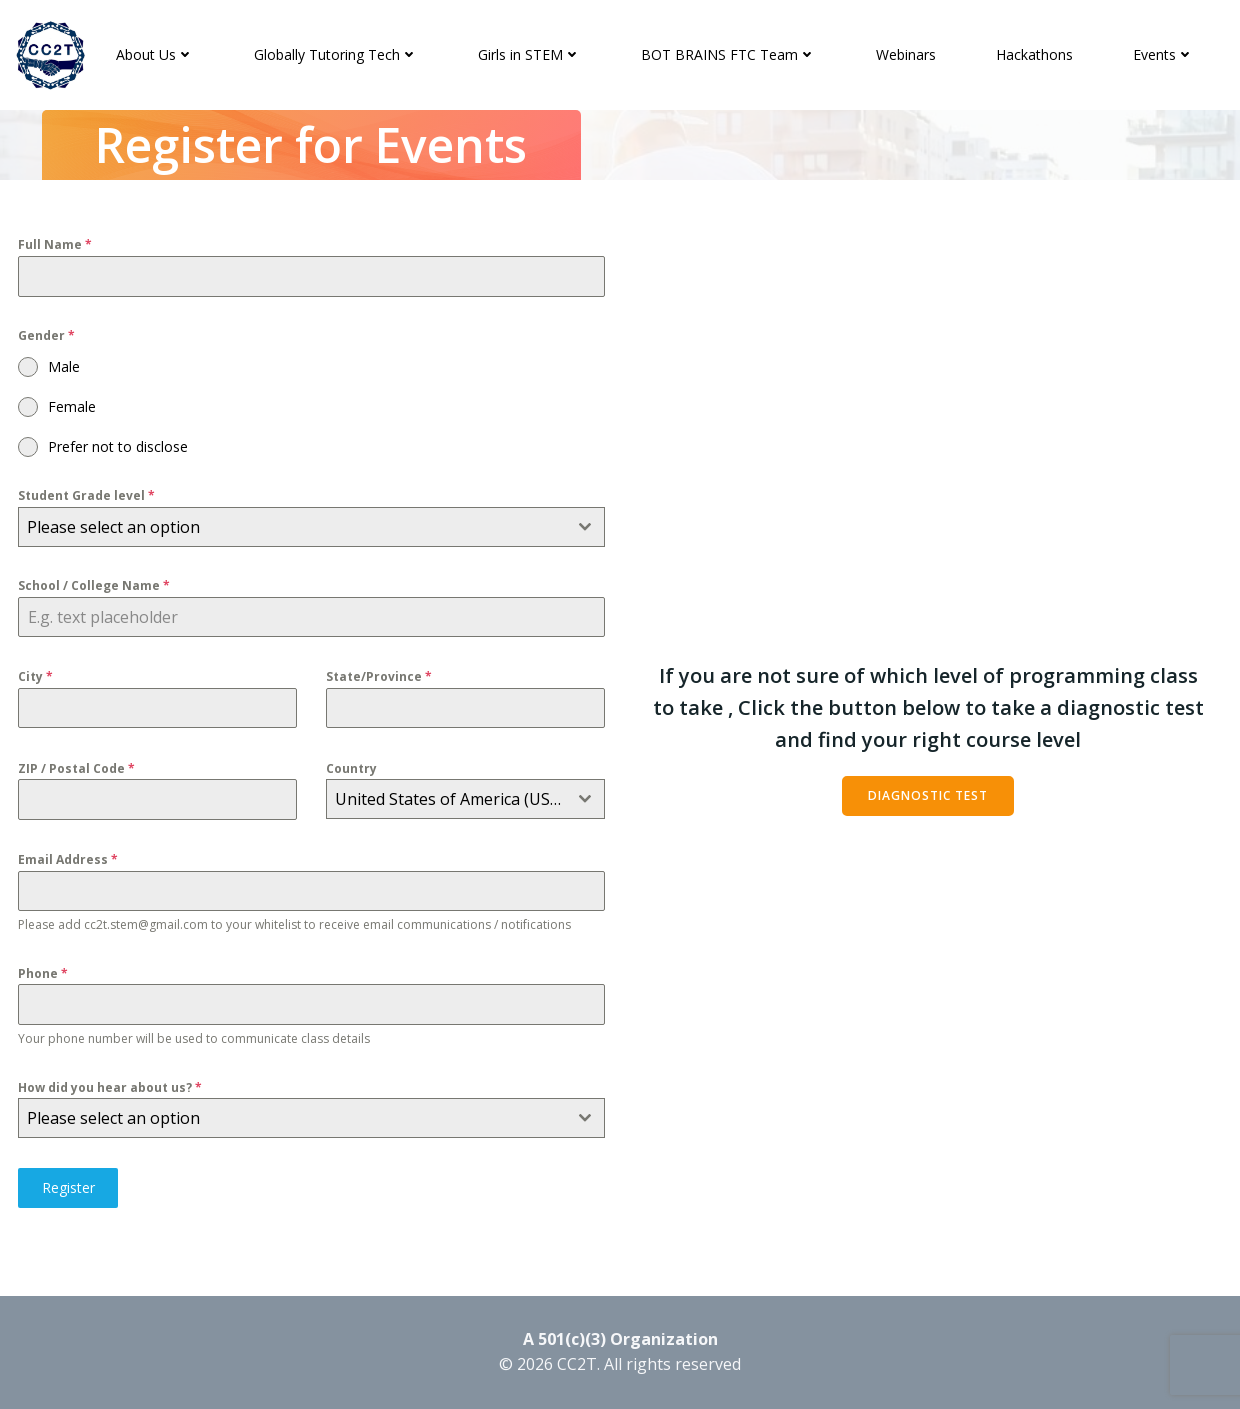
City (36, 678)
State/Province (380, 678)
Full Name (56, 245)
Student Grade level (87, 496)
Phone (44, 975)
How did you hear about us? (111, 1089)
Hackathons (1035, 54)
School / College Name (95, 587)
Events (1164, 54)
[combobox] (312, 528)
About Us (156, 54)
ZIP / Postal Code (77, 769)
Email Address (69, 860)
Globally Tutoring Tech (337, 54)
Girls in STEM (530, 54)
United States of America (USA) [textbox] (451, 801)
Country (352, 769)
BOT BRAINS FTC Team (729, 54)
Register (69, 1189)
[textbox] (293, 528)
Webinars (907, 54)
